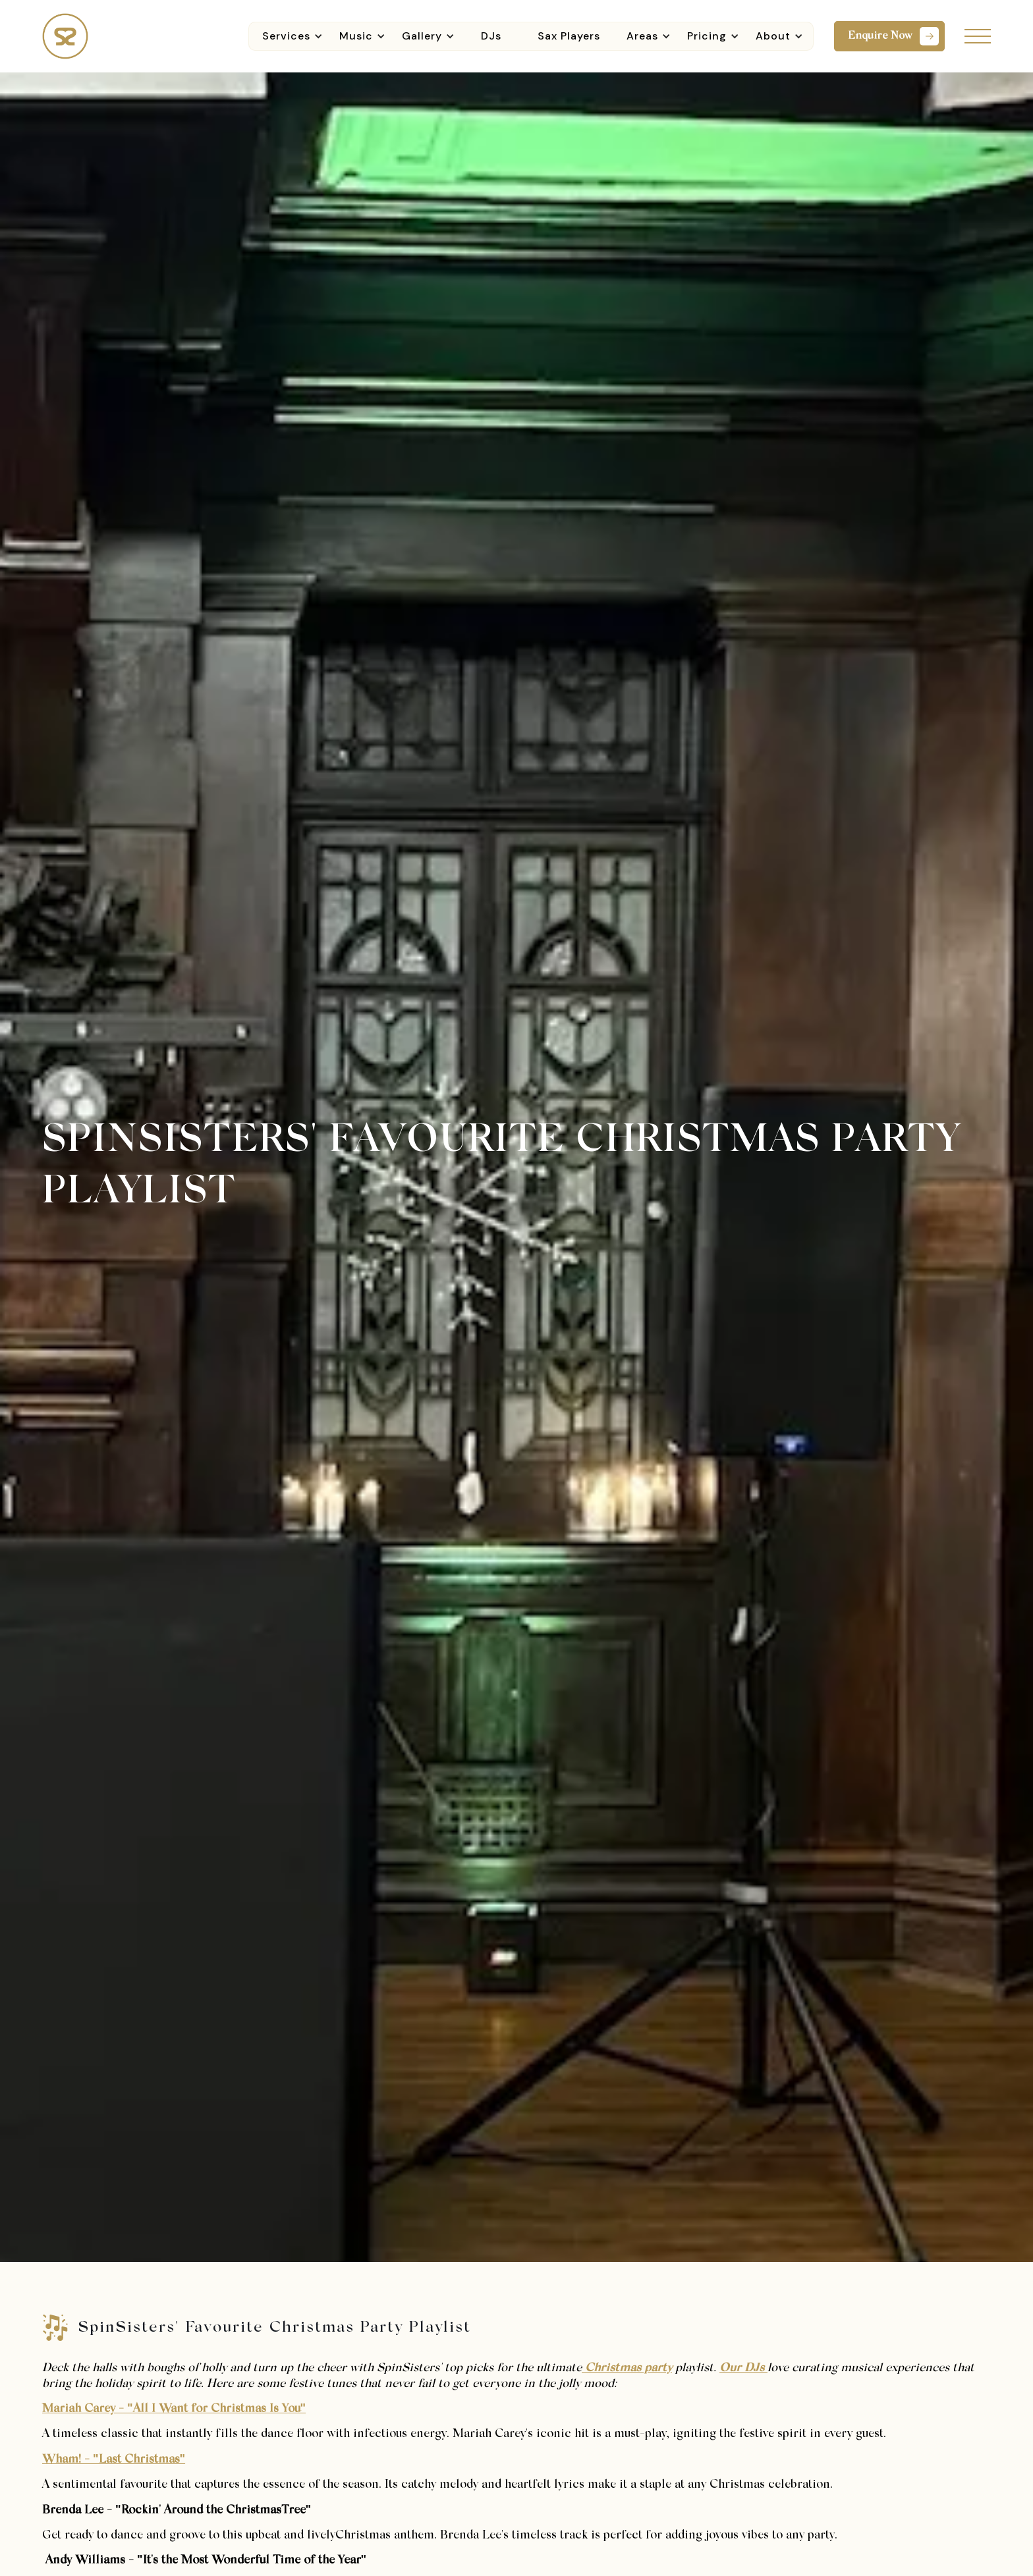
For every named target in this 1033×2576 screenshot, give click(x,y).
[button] (291, 36)
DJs (491, 36)
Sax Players (569, 36)
